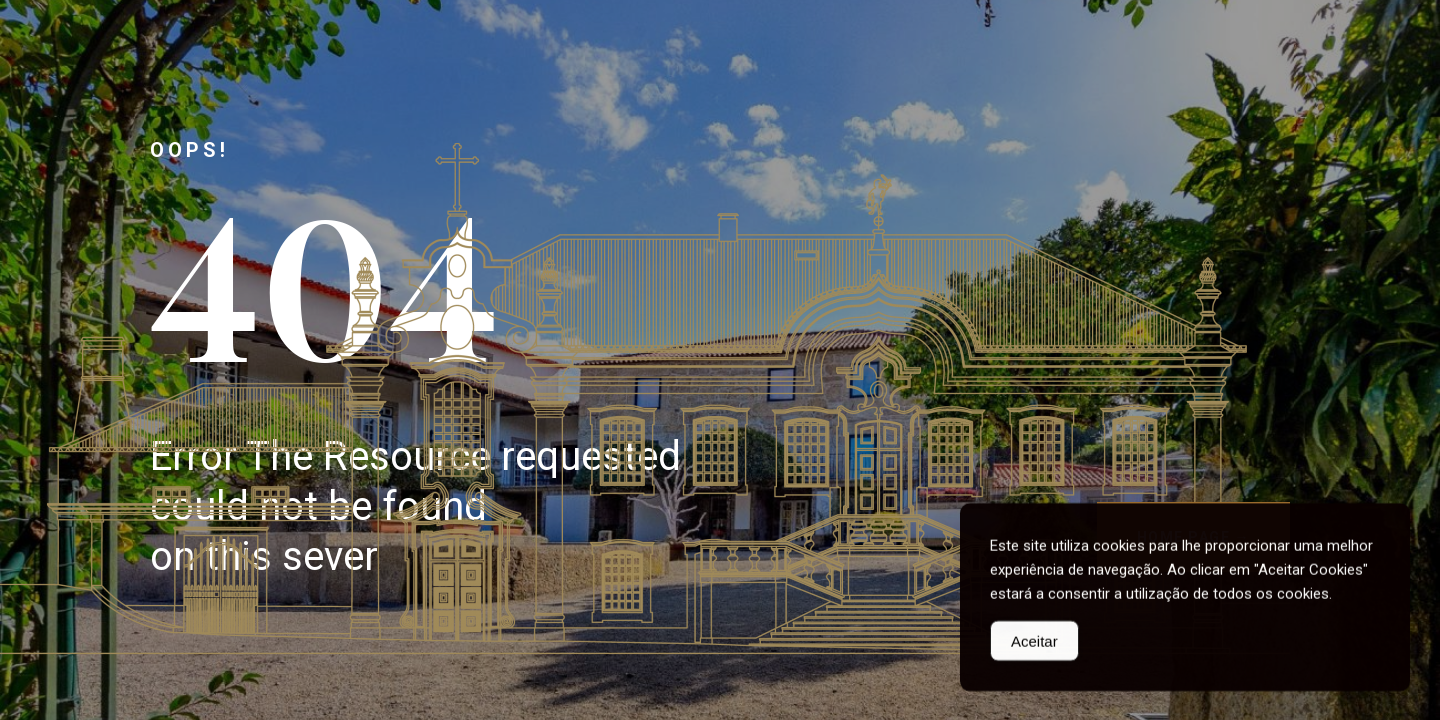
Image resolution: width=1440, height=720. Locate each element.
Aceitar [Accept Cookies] (1034, 643)
